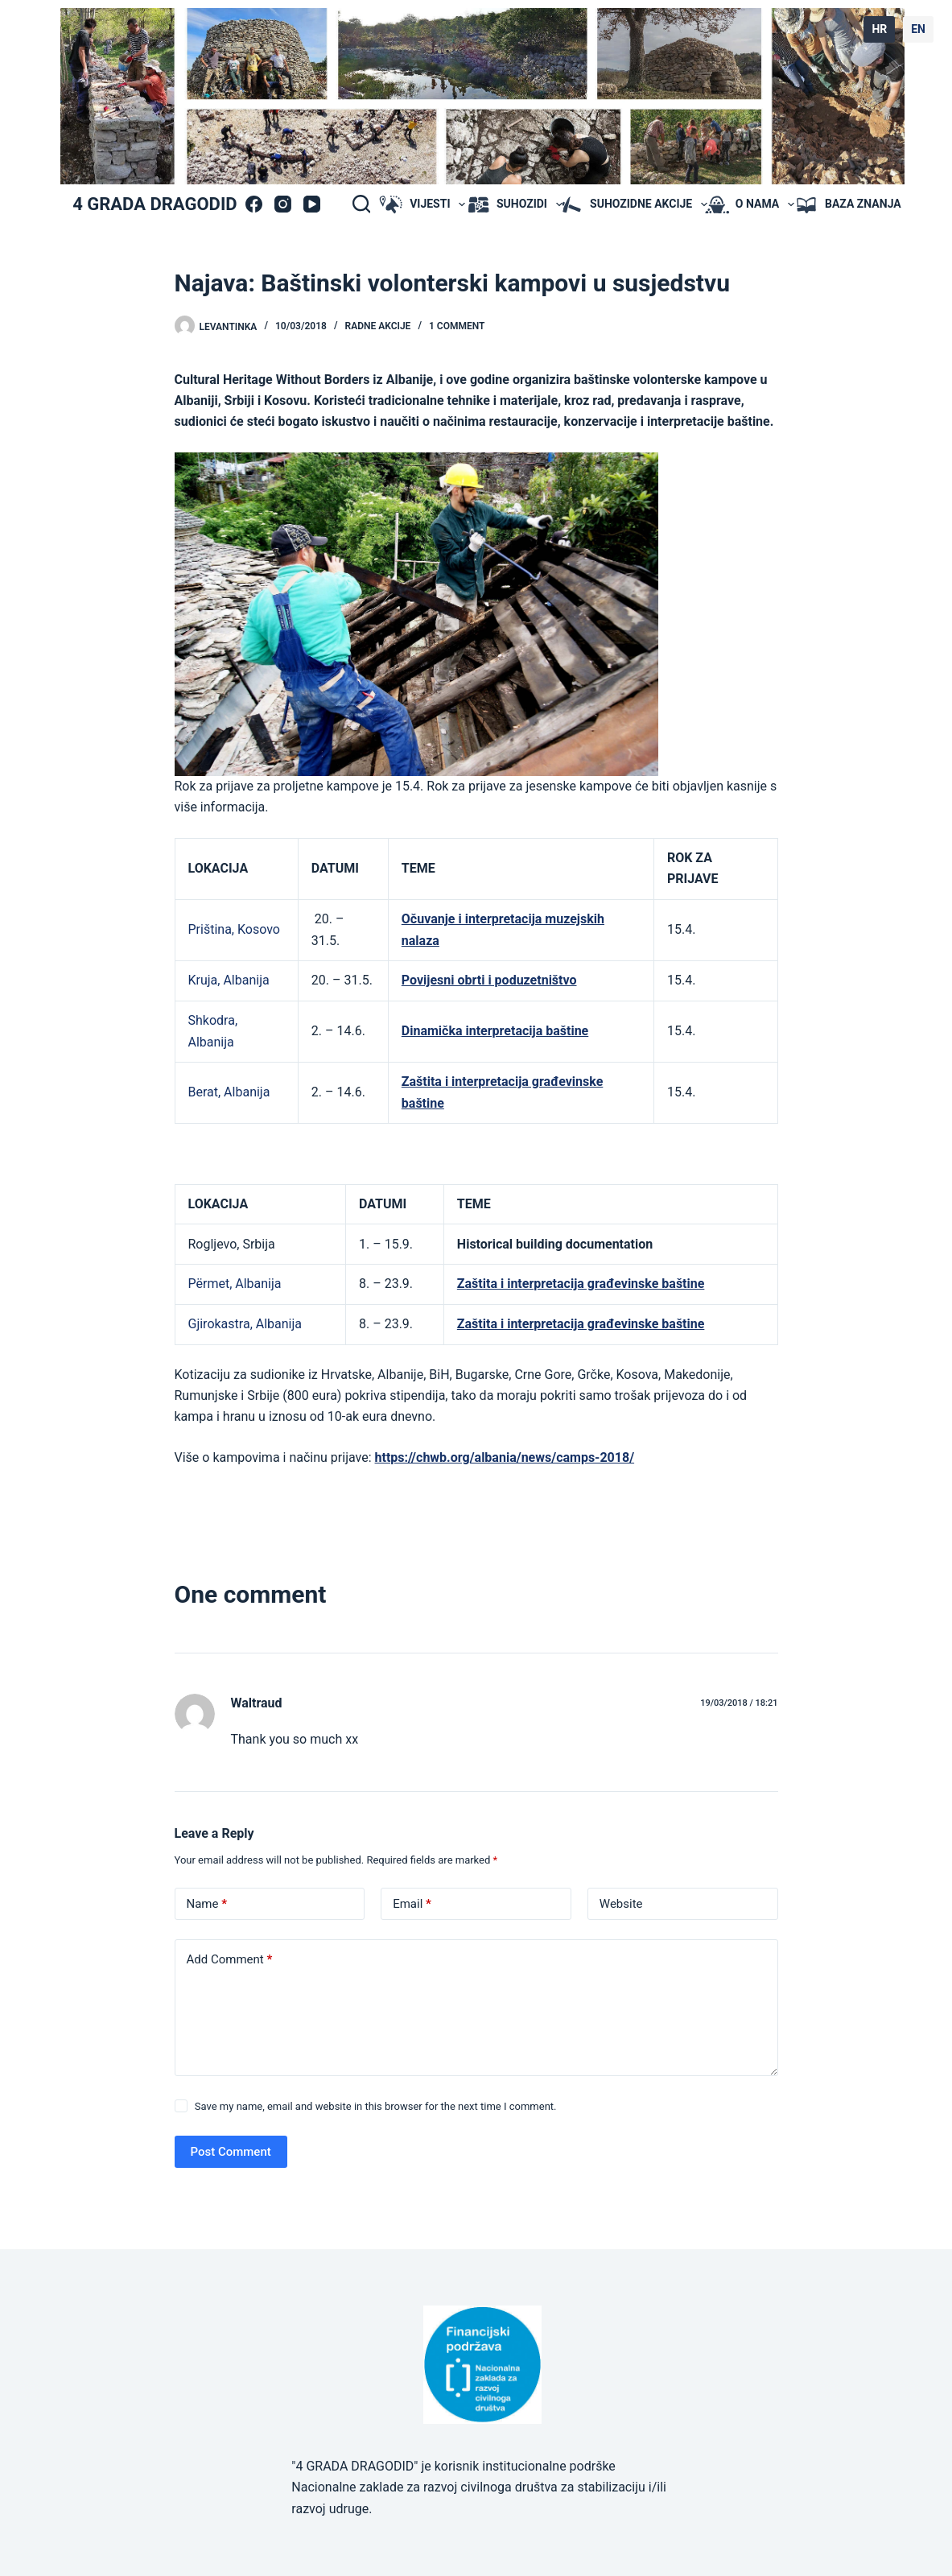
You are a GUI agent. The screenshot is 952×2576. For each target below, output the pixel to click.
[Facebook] (253, 204)
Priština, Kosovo (234, 929)
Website (621, 1904)
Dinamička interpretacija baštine (495, 1030)
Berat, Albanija (229, 1092)
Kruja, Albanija (229, 980)
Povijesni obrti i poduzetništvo (489, 980)
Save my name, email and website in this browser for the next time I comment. (376, 2106)
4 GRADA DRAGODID (154, 204)
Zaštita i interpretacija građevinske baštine (581, 1283)
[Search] (361, 204)
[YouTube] (311, 204)
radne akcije (378, 326)
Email (412, 1904)
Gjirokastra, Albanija (245, 1323)
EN (918, 29)
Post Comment (231, 2152)
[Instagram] (282, 204)
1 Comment (456, 326)
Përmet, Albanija (235, 1283)
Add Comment (230, 1960)
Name (207, 1904)
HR (879, 29)
